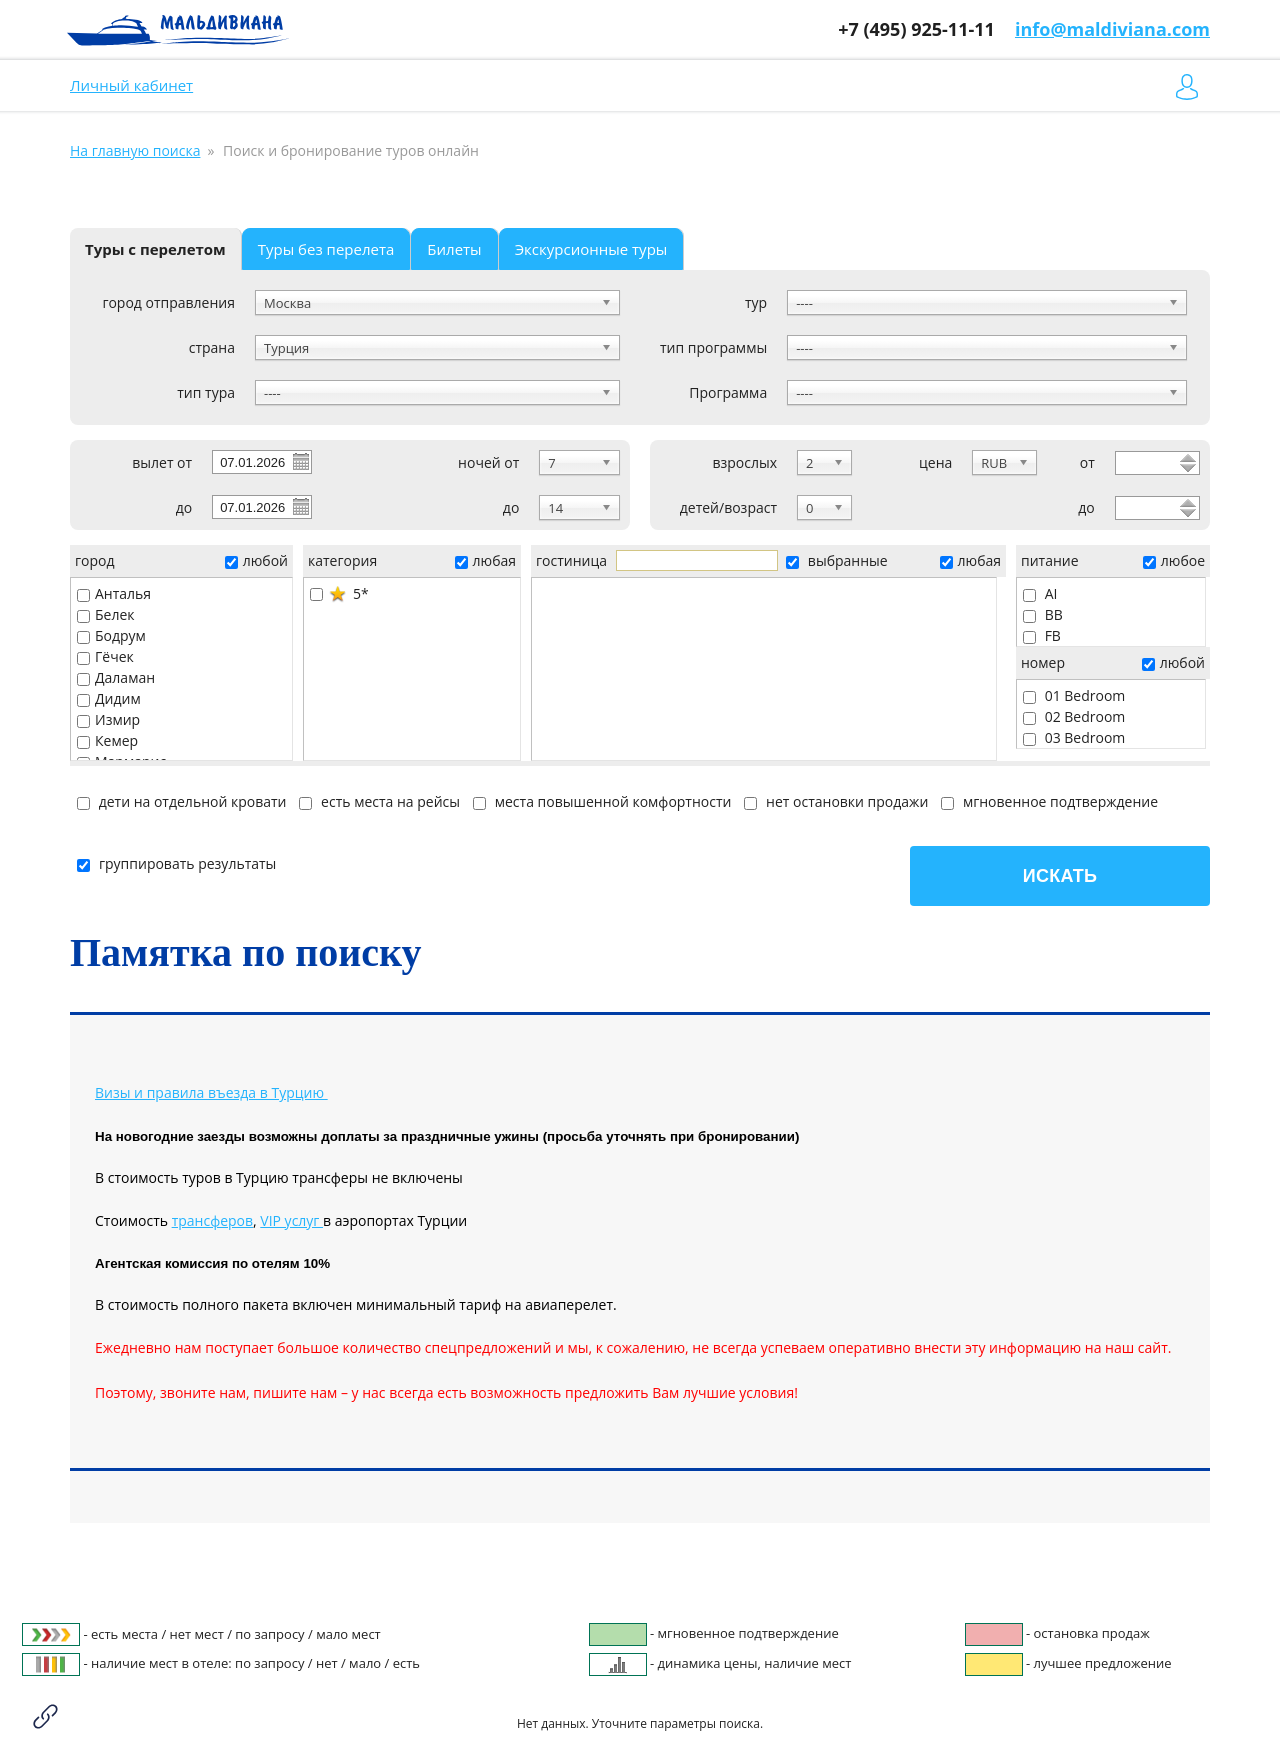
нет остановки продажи (836, 801)
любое (1174, 560)
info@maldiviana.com (1112, 29)
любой (256, 560)
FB (1042, 635)
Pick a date (300, 461)
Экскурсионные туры (591, 249)
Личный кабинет (131, 85)
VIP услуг (291, 1220)
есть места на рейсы (379, 801)
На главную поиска (135, 150)
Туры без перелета (326, 249)
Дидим (109, 698)
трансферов (212, 1220)
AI (1040, 593)
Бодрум (111, 635)
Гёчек (105, 656)
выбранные (836, 560)
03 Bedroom (1074, 737)
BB (1043, 614)
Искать (1060, 876)
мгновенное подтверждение (1049, 801)
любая (485, 560)
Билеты (454, 249)
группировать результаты (176, 863)
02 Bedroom (1074, 716)
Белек (106, 614)
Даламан (116, 677)
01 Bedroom (1074, 695)
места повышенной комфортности (602, 801)
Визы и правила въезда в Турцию (209, 1092)
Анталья (114, 593)
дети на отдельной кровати (181, 801)
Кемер (107, 740)
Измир (108, 719)
